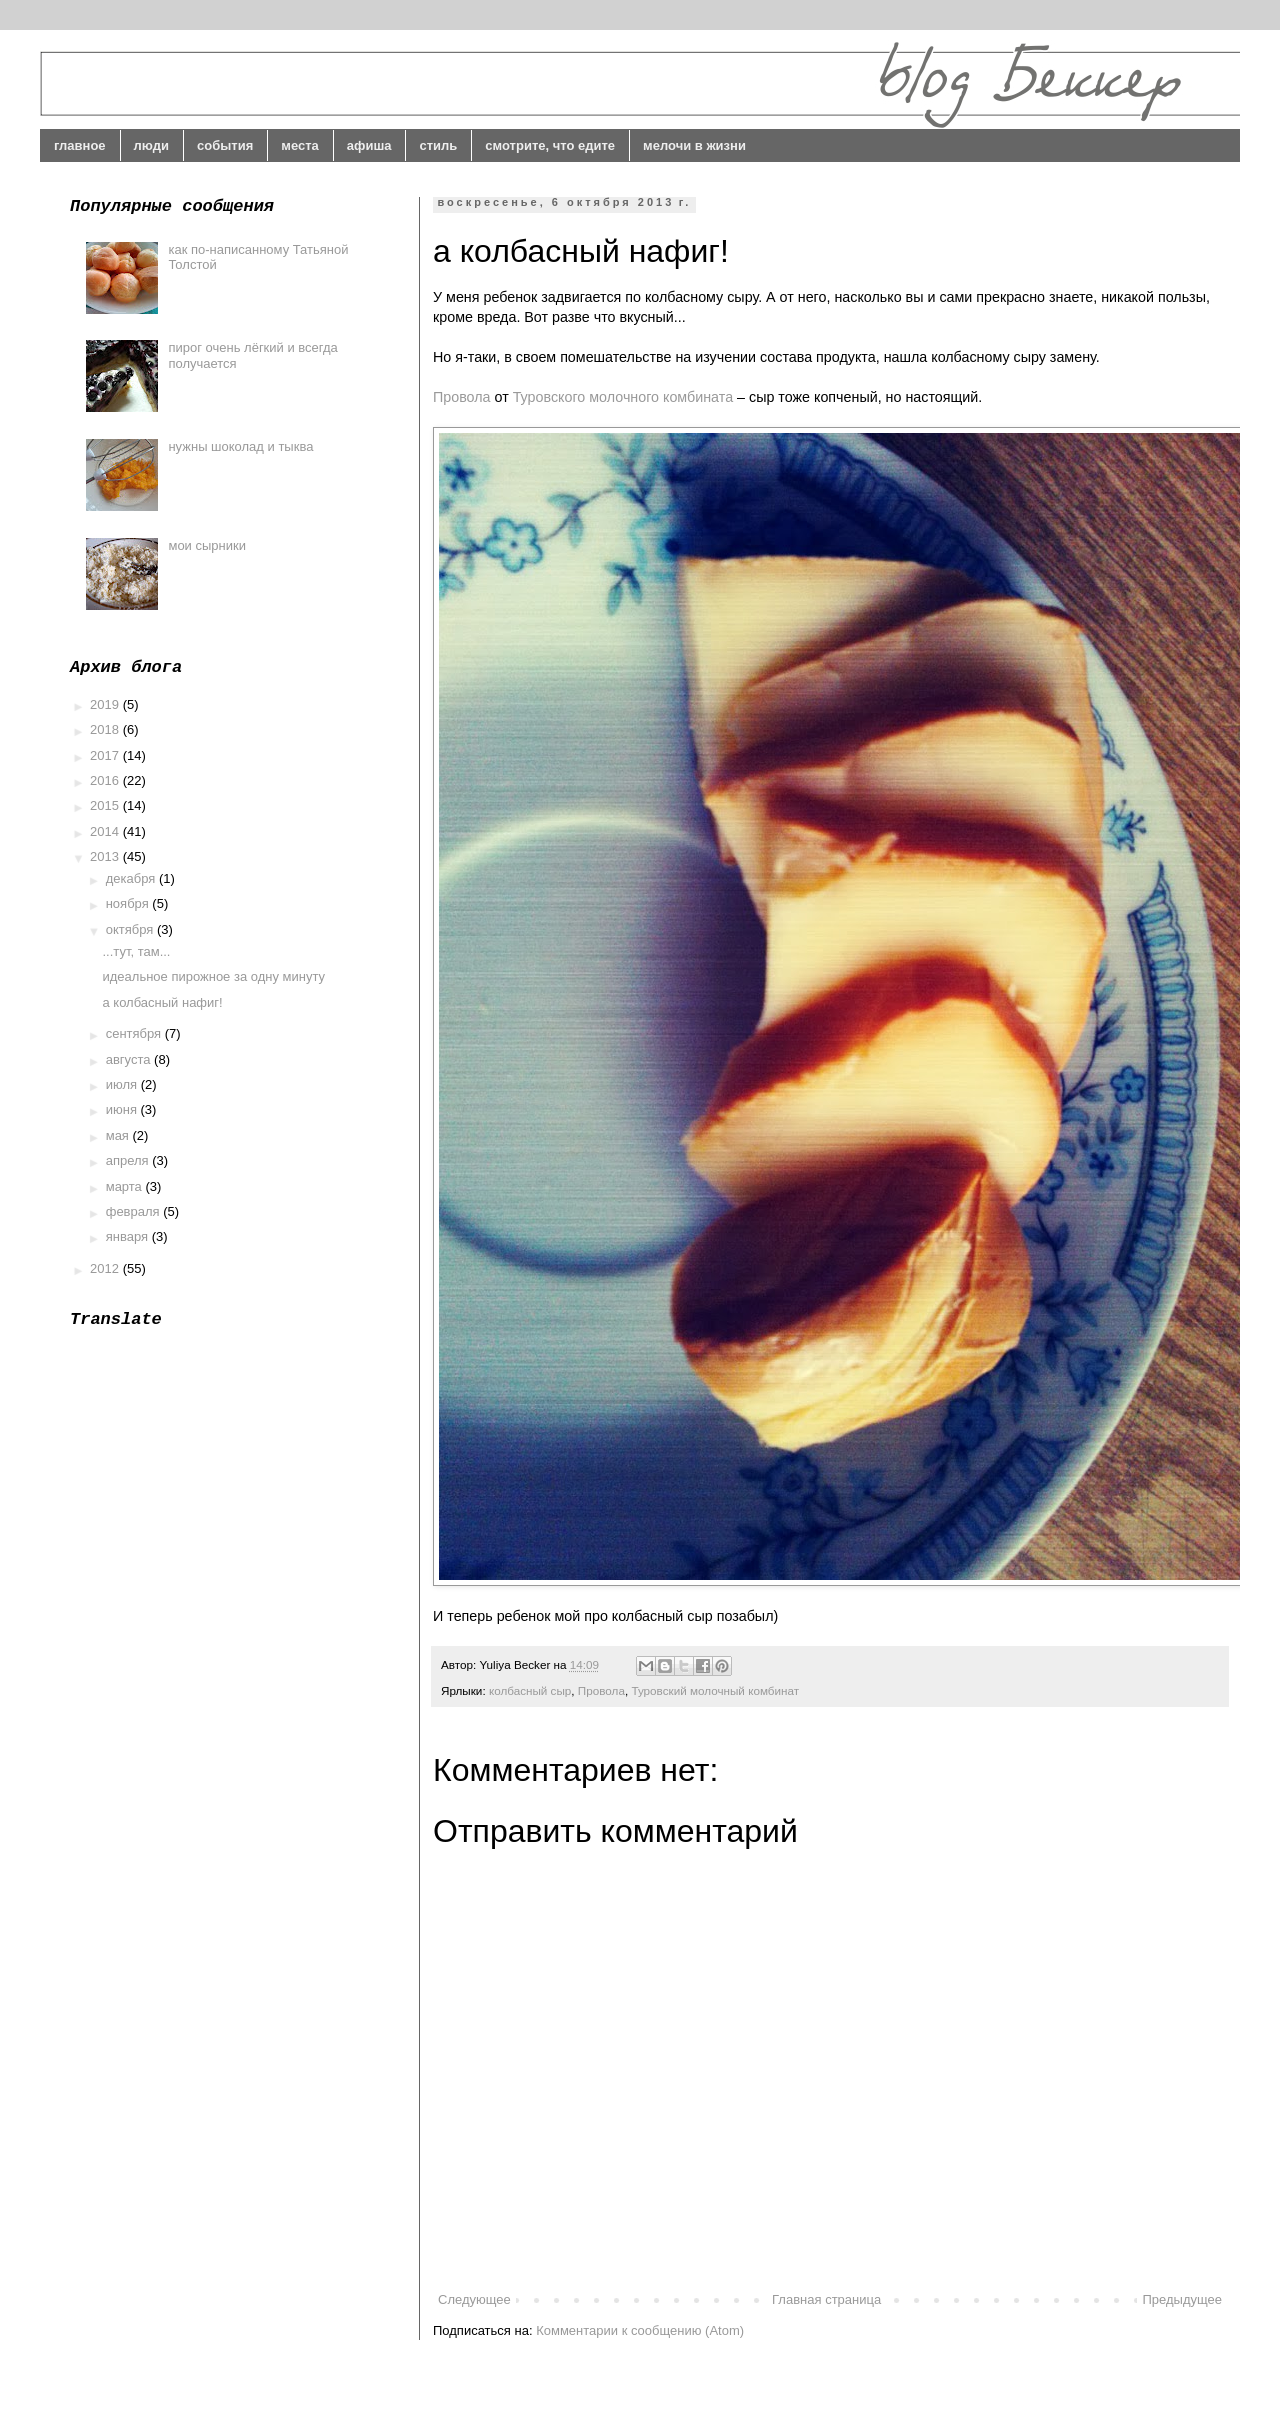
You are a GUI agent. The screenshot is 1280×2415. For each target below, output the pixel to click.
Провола (462, 397)
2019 (106, 704)
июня (123, 1109)
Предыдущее (1182, 2299)
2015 (106, 805)
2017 (106, 755)
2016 (106, 780)
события (225, 145)
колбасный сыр (530, 1690)
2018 (106, 729)
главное (80, 145)
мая (119, 1135)
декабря (132, 878)
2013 (106, 856)
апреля (129, 1160)
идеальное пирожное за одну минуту (213, 976)
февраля (135, 1211)
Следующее (474, 2299)
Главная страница (826, 2299)
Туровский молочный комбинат (715, 1690)
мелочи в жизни (694, 145)
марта (126, 1186)
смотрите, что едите (550, 145)
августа (130, 1059)
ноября (129, 903)
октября (131, 929)
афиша (369, 145)
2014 (106, 831)
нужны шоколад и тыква (240, 446)
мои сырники (207, 545)
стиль (438, 145)
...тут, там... (136, 951)
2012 (106, 1268)
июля (123, 1084)
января (129, 1236)
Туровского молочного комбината (623, 397)
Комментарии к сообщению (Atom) (640, 2330)
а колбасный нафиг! (162, 1002)
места (300, 145)
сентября (135, 1033)
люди (151, 145)
